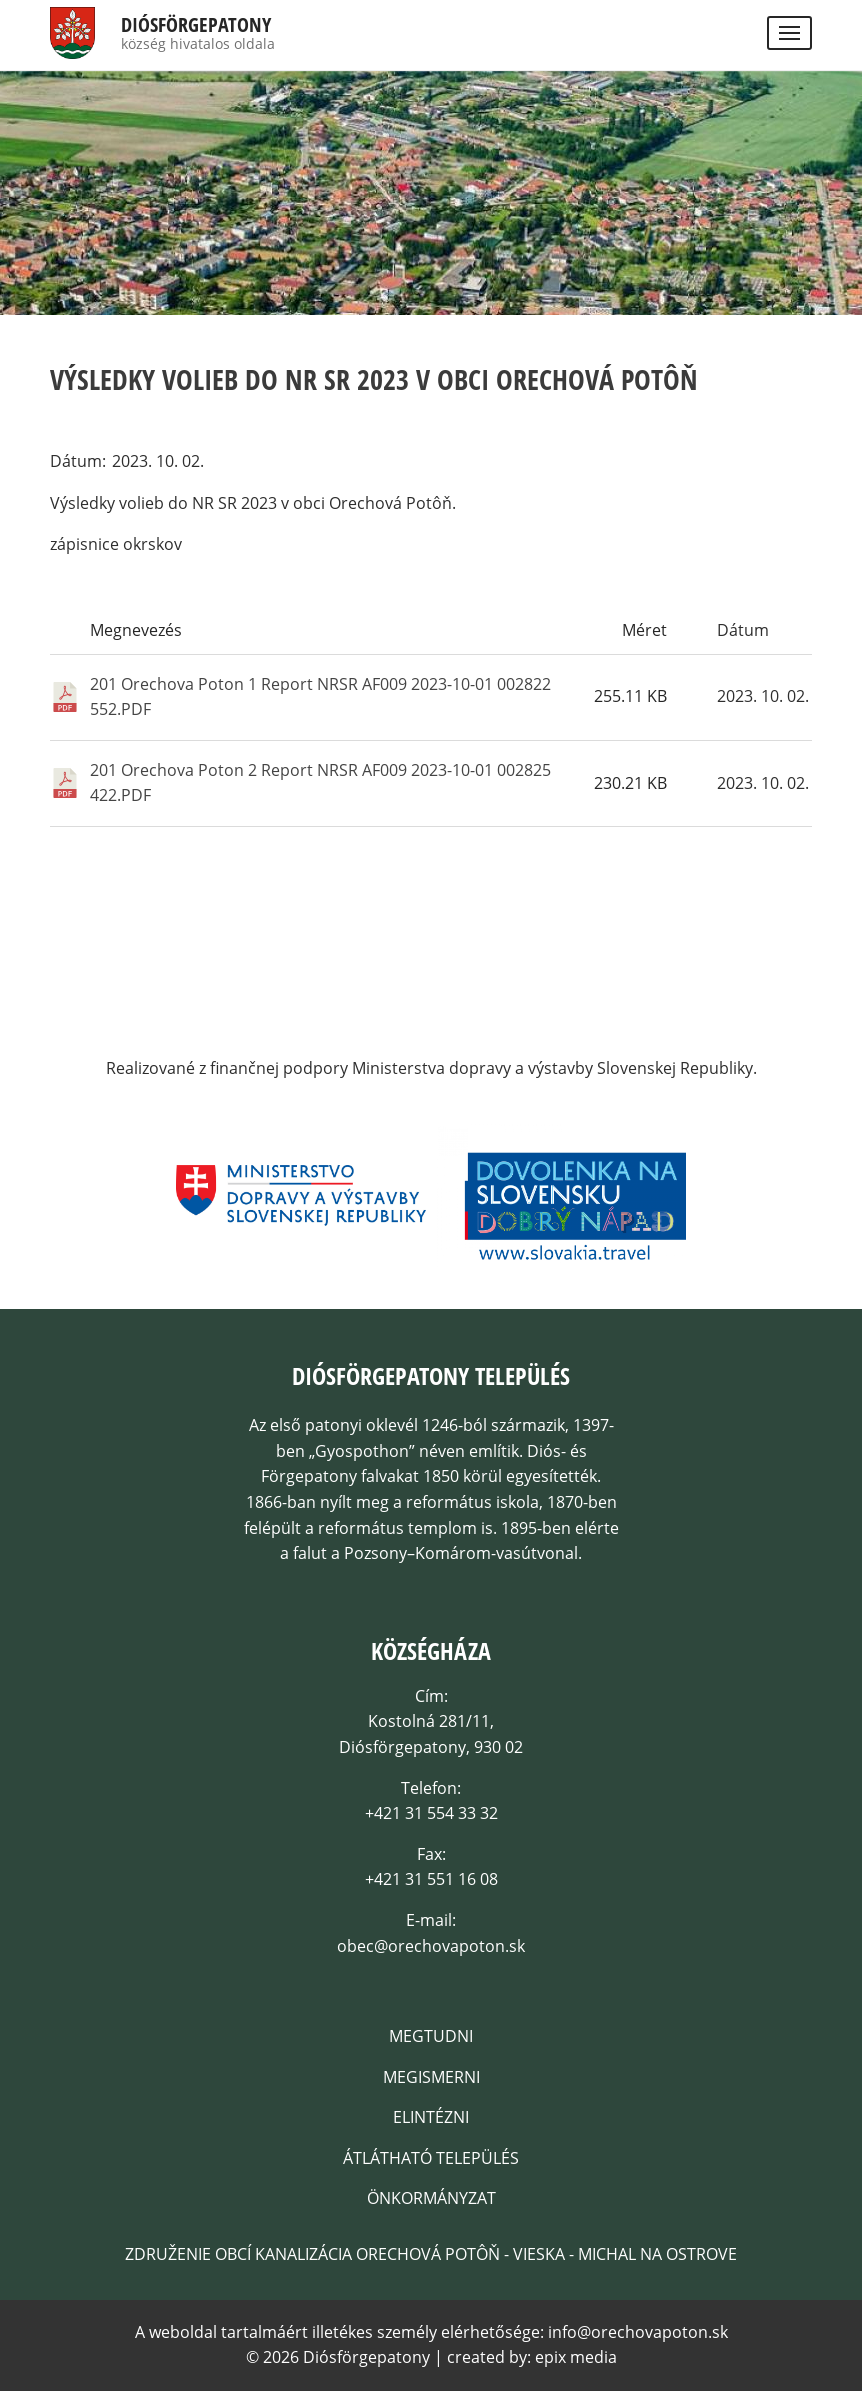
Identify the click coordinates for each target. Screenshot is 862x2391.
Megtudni (431, 2036)
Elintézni (431, 2117)
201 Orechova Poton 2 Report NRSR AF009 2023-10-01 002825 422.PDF (320, 783)
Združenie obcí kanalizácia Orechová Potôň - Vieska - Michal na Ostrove (431, 2254)
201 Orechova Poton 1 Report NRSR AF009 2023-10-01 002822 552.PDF (320, 697)
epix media (576, 2357)
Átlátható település (431, 2158)
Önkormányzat (431, 2198)
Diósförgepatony (196, 25)
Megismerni (431, 2077)
